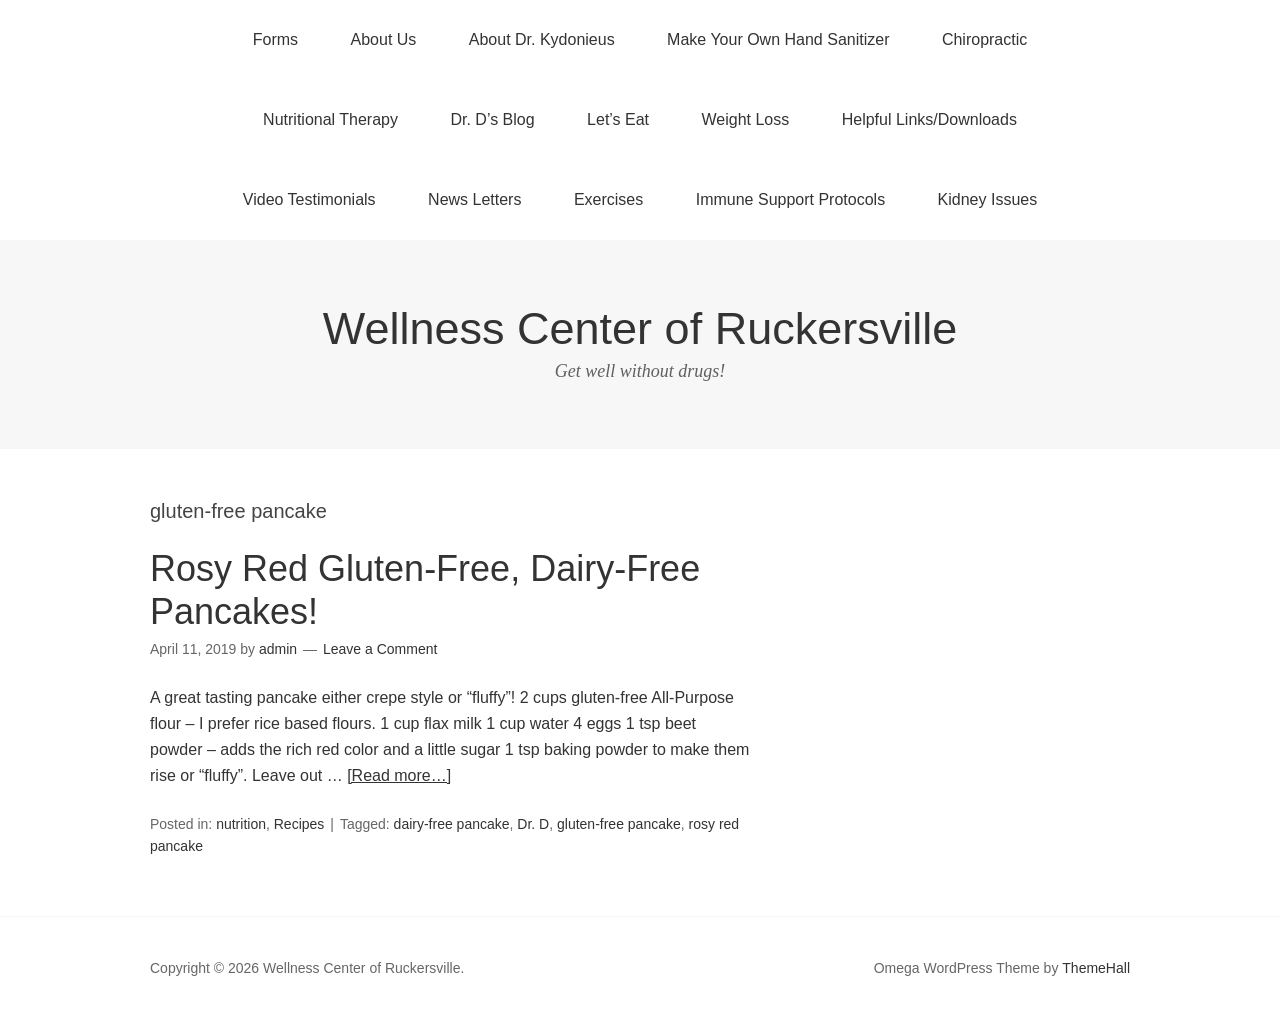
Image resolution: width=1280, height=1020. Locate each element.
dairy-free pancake (452, 824)
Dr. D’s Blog (492, 119)
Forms (275, 39)
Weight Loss (746, 119)
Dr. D (533, 824)
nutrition (241, 824)
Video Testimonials (309, 199)
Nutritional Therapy (330, 119)
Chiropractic (984, 39)
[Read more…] (399, 775)
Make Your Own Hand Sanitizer (778, 39)
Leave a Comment (380, 649)
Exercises (608, 199)
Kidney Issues (988, 199)
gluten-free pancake (619, 824)
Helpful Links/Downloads (929, 119)
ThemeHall (1096, 968)
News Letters (474, 199)
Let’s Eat (618, 119)
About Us (384, 39)
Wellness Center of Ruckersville (640, 328)
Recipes (299, 824)
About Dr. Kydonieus (542, 39)
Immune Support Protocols (790, 199)
